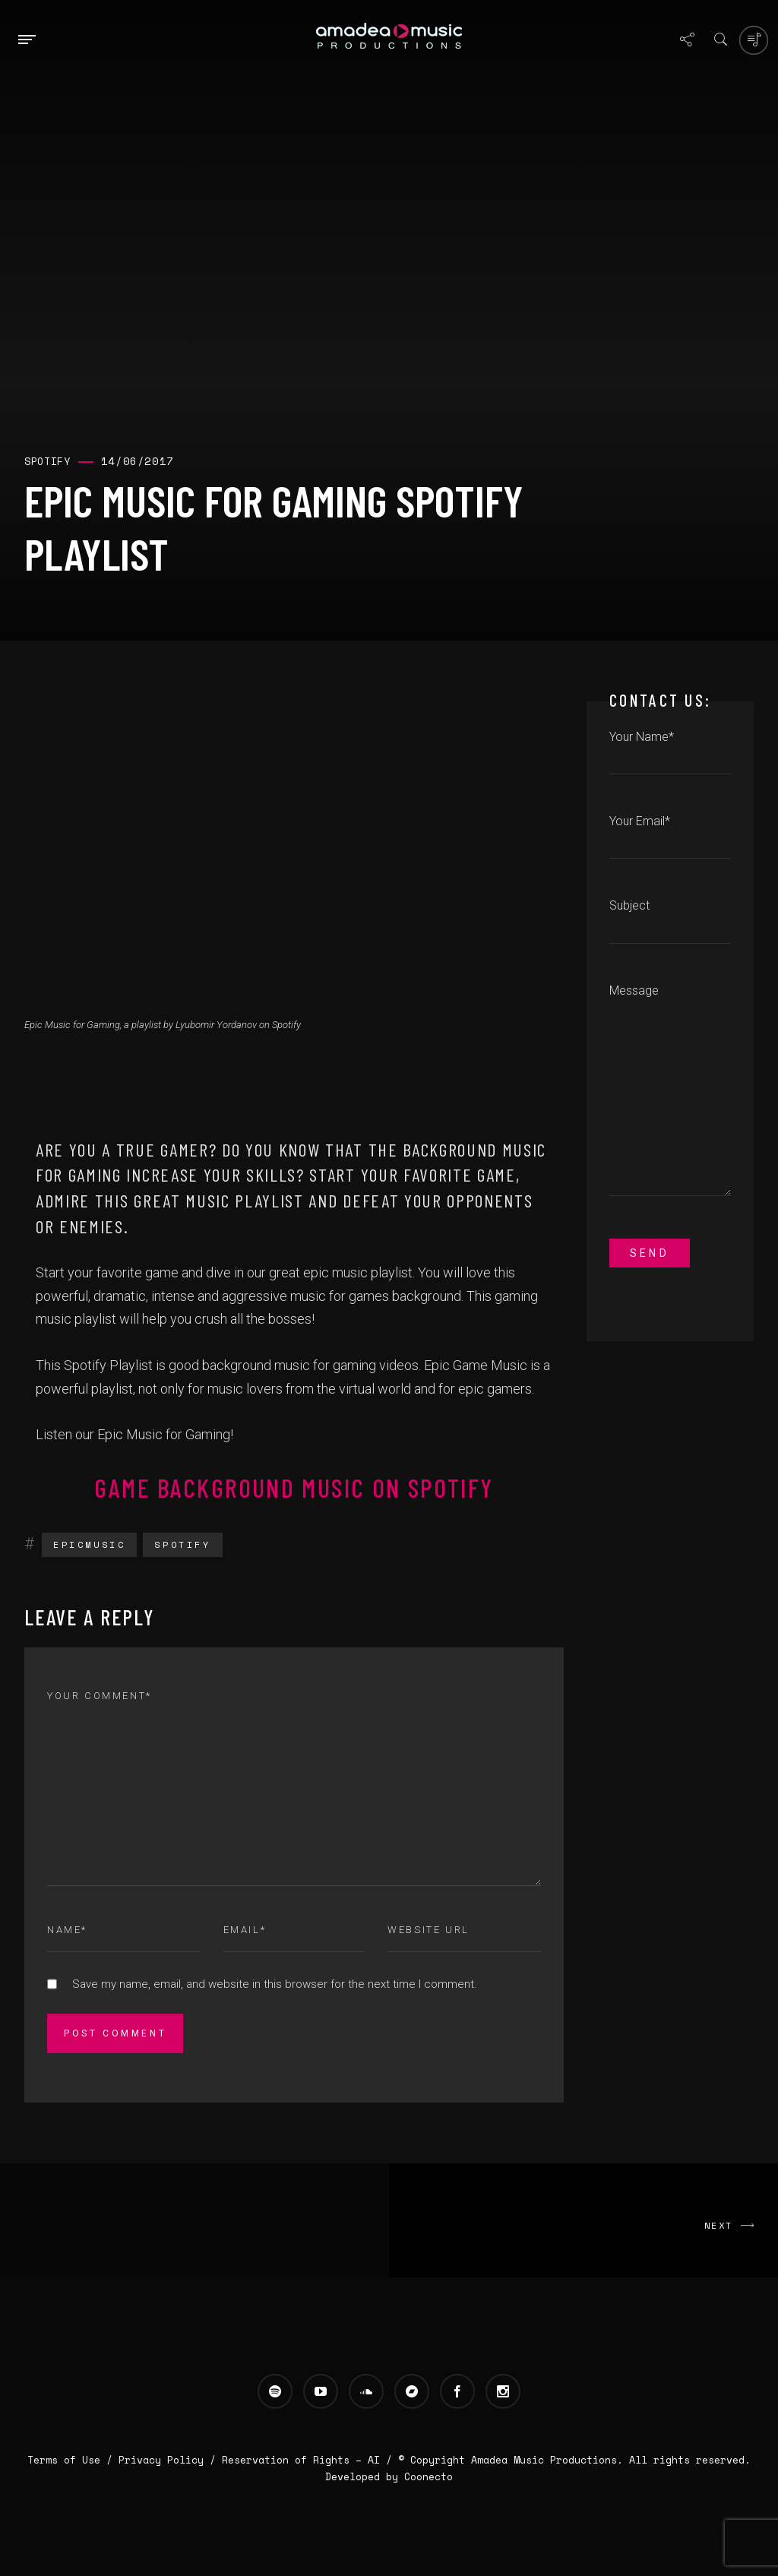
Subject (670, 920)
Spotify (182, 1544)
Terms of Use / (73, 2459)
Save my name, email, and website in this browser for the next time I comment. (274, 1984)
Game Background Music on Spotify (293, 1487)
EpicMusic (89, 1544)
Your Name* (670, 751)
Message (670, 1098)
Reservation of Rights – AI (304, 2459)
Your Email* (670, 836)
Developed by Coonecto (389, 2476)
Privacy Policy (161, 2459)
